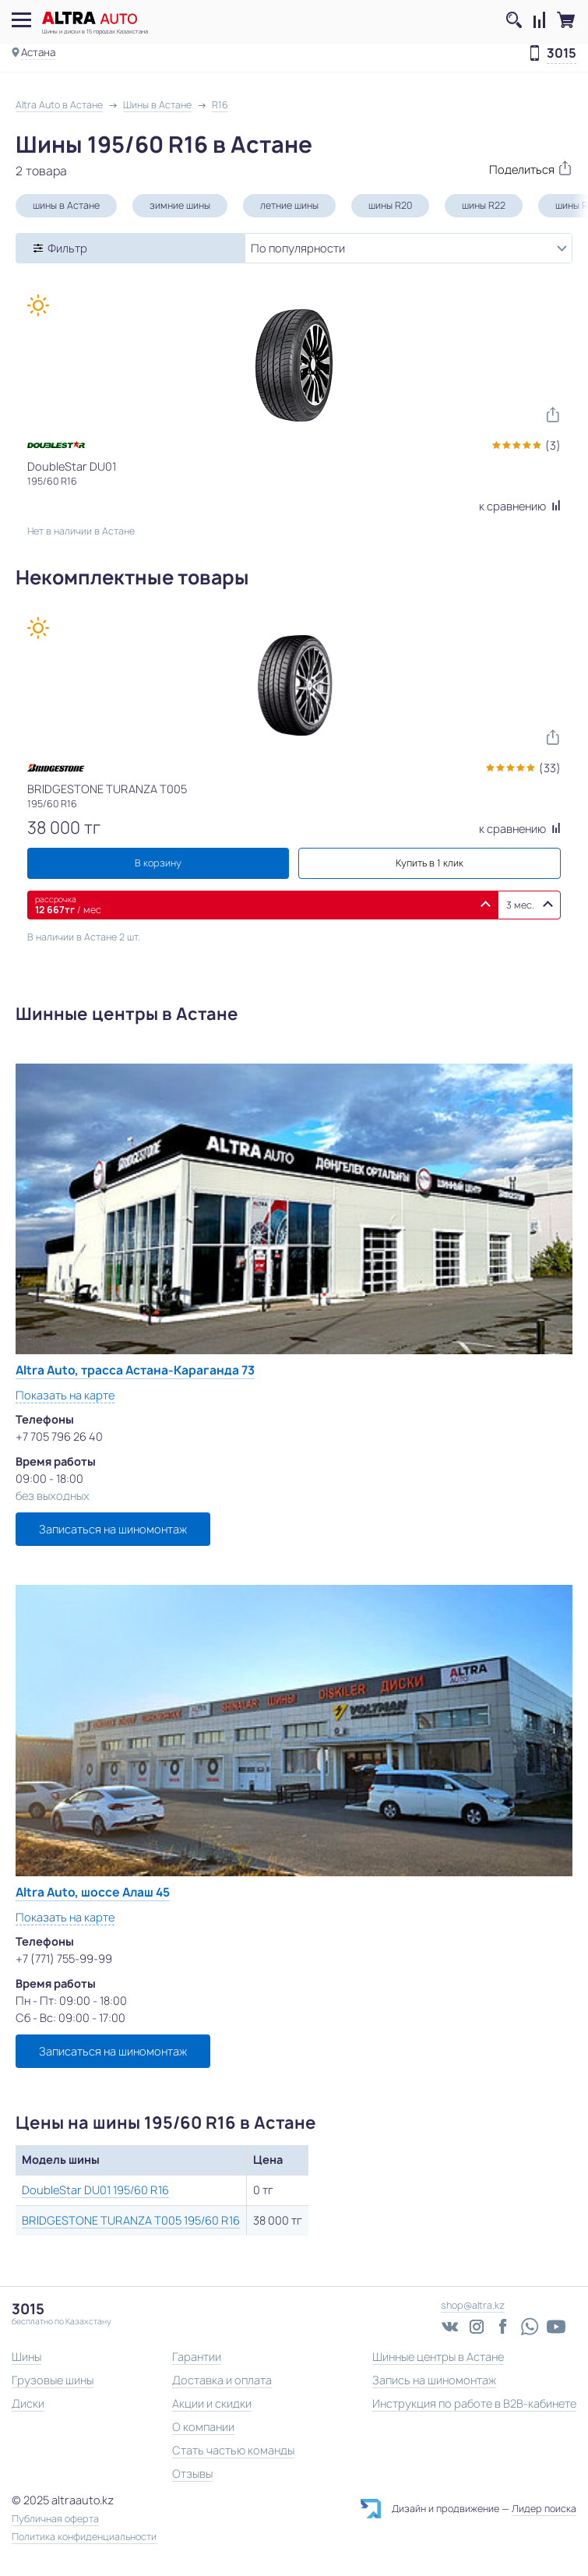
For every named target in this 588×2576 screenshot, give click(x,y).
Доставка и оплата (222, 2380)
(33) (550, 767)
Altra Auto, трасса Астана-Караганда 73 (135, 1370)
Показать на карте (65, 1395)
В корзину (158, 863)
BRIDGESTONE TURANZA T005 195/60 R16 (131, 2220)
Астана (38, 52)
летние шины (289, 205)
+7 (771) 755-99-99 (64, 1958)
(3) (553, 445)
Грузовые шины (52, 2380)
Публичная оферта (55, 2519)
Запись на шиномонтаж (434, 2380)
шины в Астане (66, 205)
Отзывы (192, 2473)
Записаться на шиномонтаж (113, 1529)
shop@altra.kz (473, 2305)
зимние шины (180, 205)
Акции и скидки (212, 2403)
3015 (561, 54)
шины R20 (390, 205)
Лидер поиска (544, 2508)
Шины (26, 2356)
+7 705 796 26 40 (59, 1436)
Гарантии (196, 2356)
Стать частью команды (233, 2450)
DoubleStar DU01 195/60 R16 (95, 2190)
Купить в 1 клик (429, 863)
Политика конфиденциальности (84, 2537)
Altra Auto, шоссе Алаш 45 (93, 1892)
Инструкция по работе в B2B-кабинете (474, 2403)
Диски (28, 2403)
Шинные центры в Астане (438, 2356)
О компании (203, 2426)
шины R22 (483, 205)
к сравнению (520, 506)
